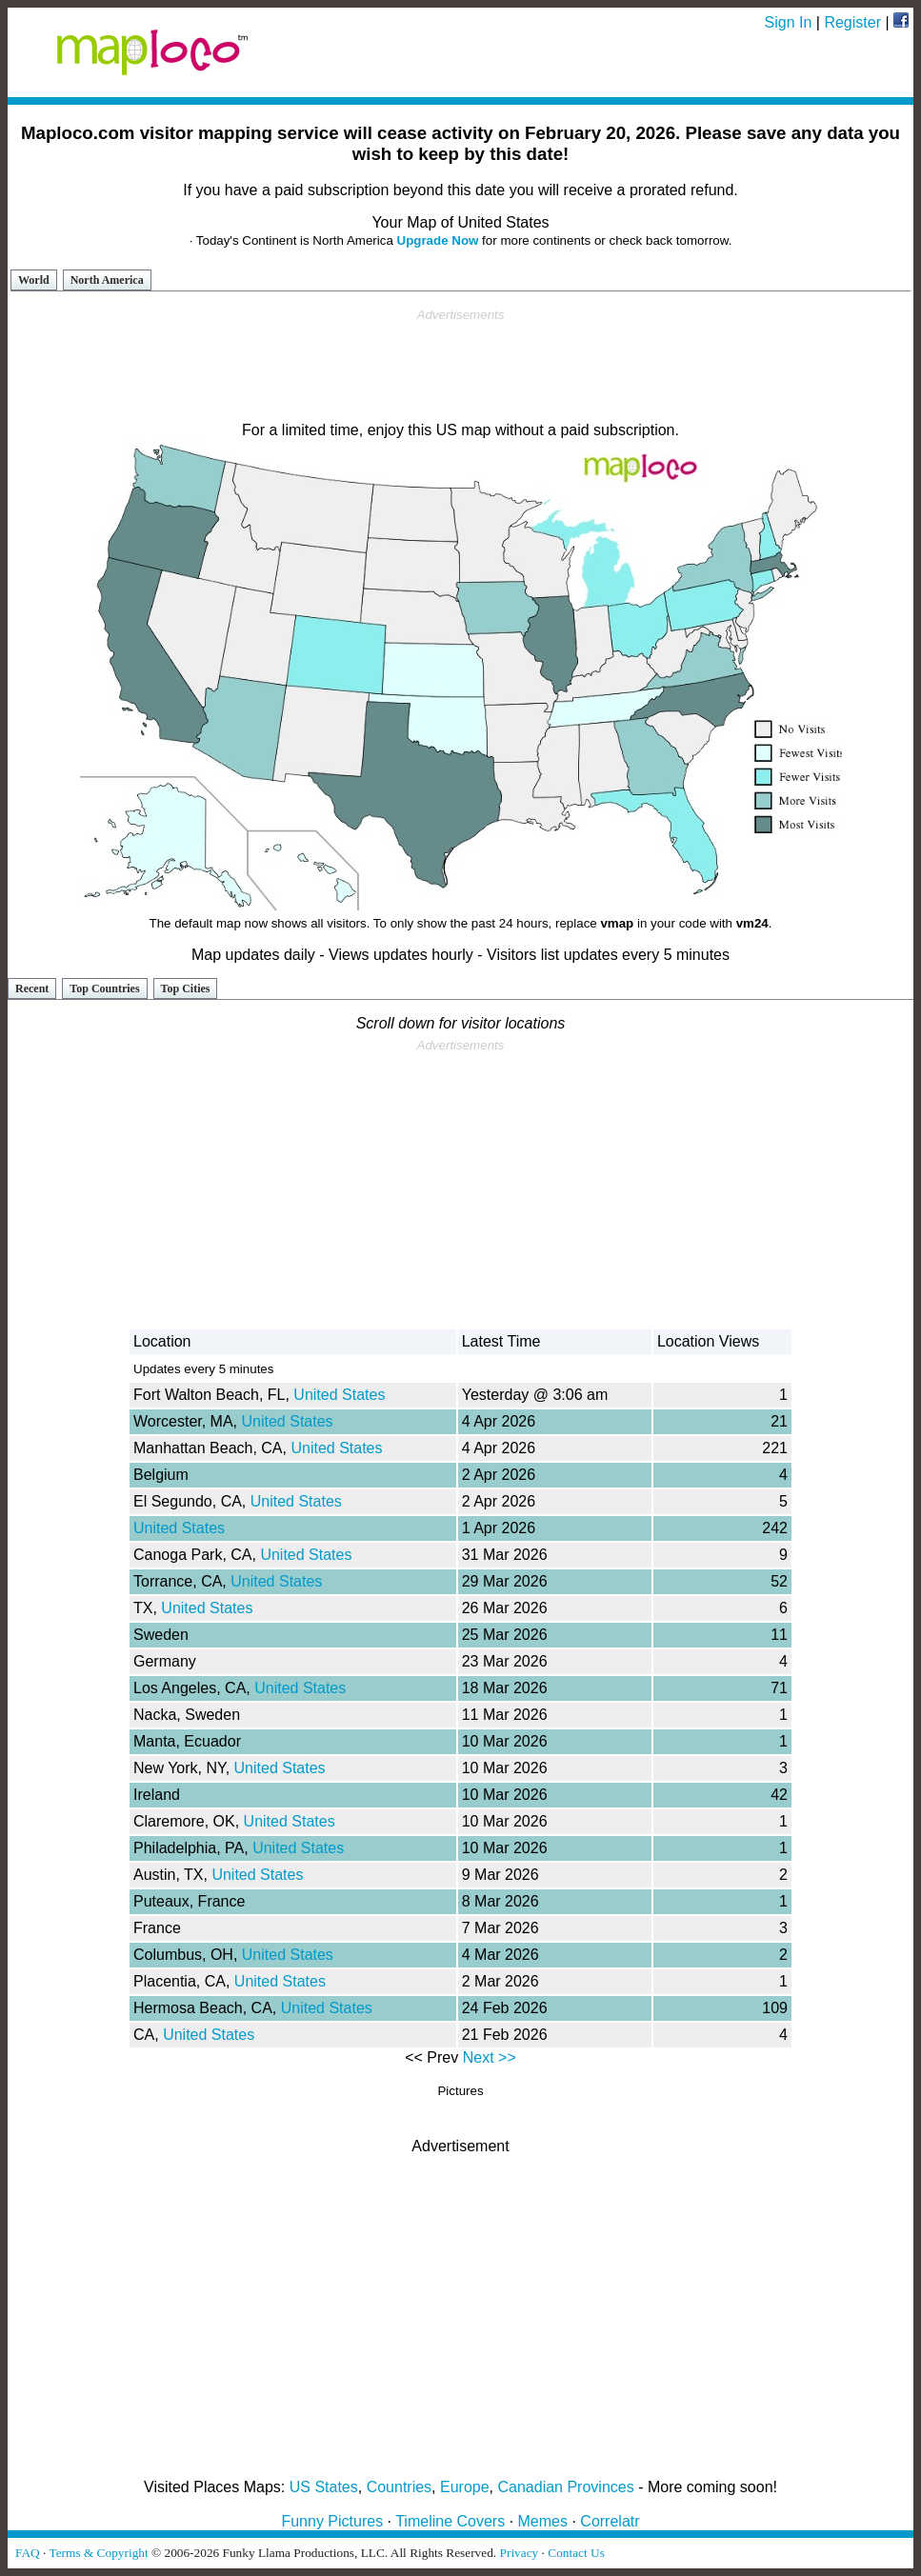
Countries (399, 2487)
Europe (465, 2487)
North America (107, 280)
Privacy (519, 2553)
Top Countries (104, 988)
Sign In (788, 22)
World (34, 280)
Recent (32, 988)
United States (339, 1395)
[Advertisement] (461, 366)
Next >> (489, 2057)
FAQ (27, 2553)
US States (324, 2487)
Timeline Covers (450, 2521)
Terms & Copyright (98, 2553)
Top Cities (185, 988)
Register (852, 22)
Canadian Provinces (565, 2487)
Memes (543, 2521)
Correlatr (609, 2521)
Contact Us (576, 2553)
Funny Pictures (332, 2521)
